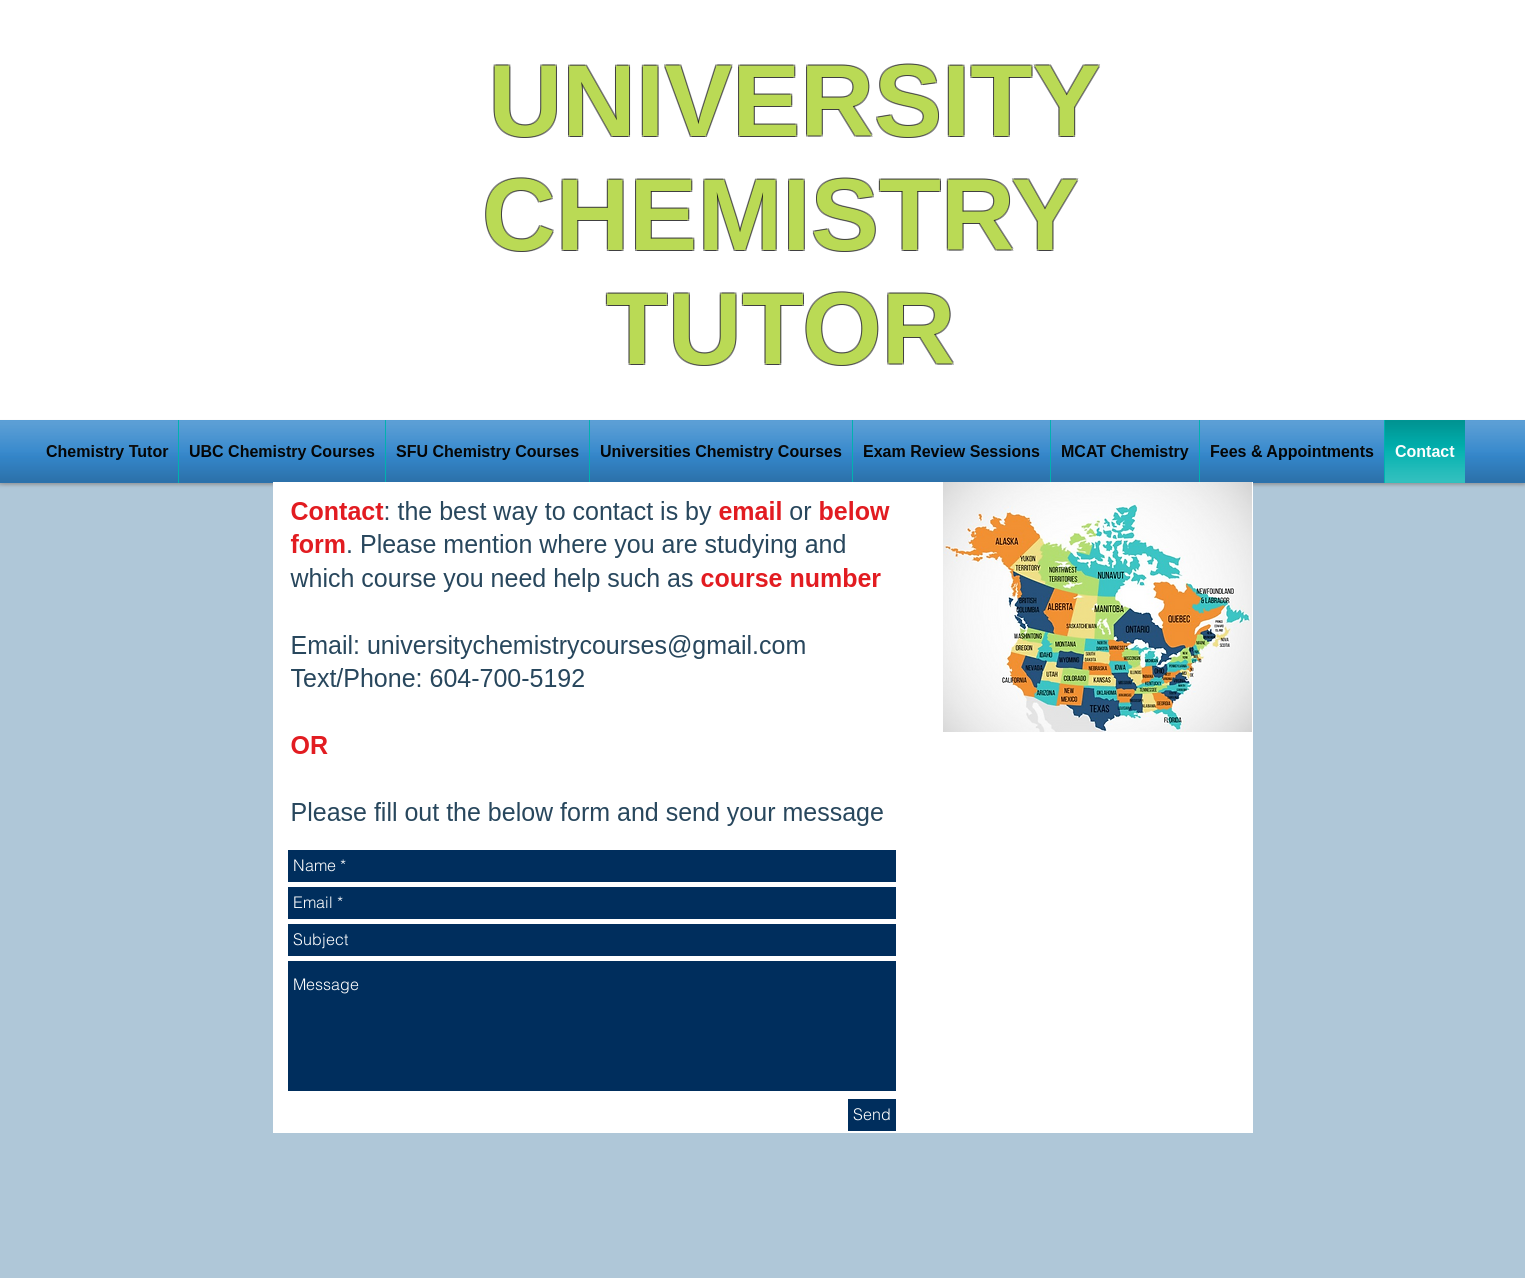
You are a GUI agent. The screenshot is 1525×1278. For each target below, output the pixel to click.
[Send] (872, 1115)
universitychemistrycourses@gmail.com (586, 645)
